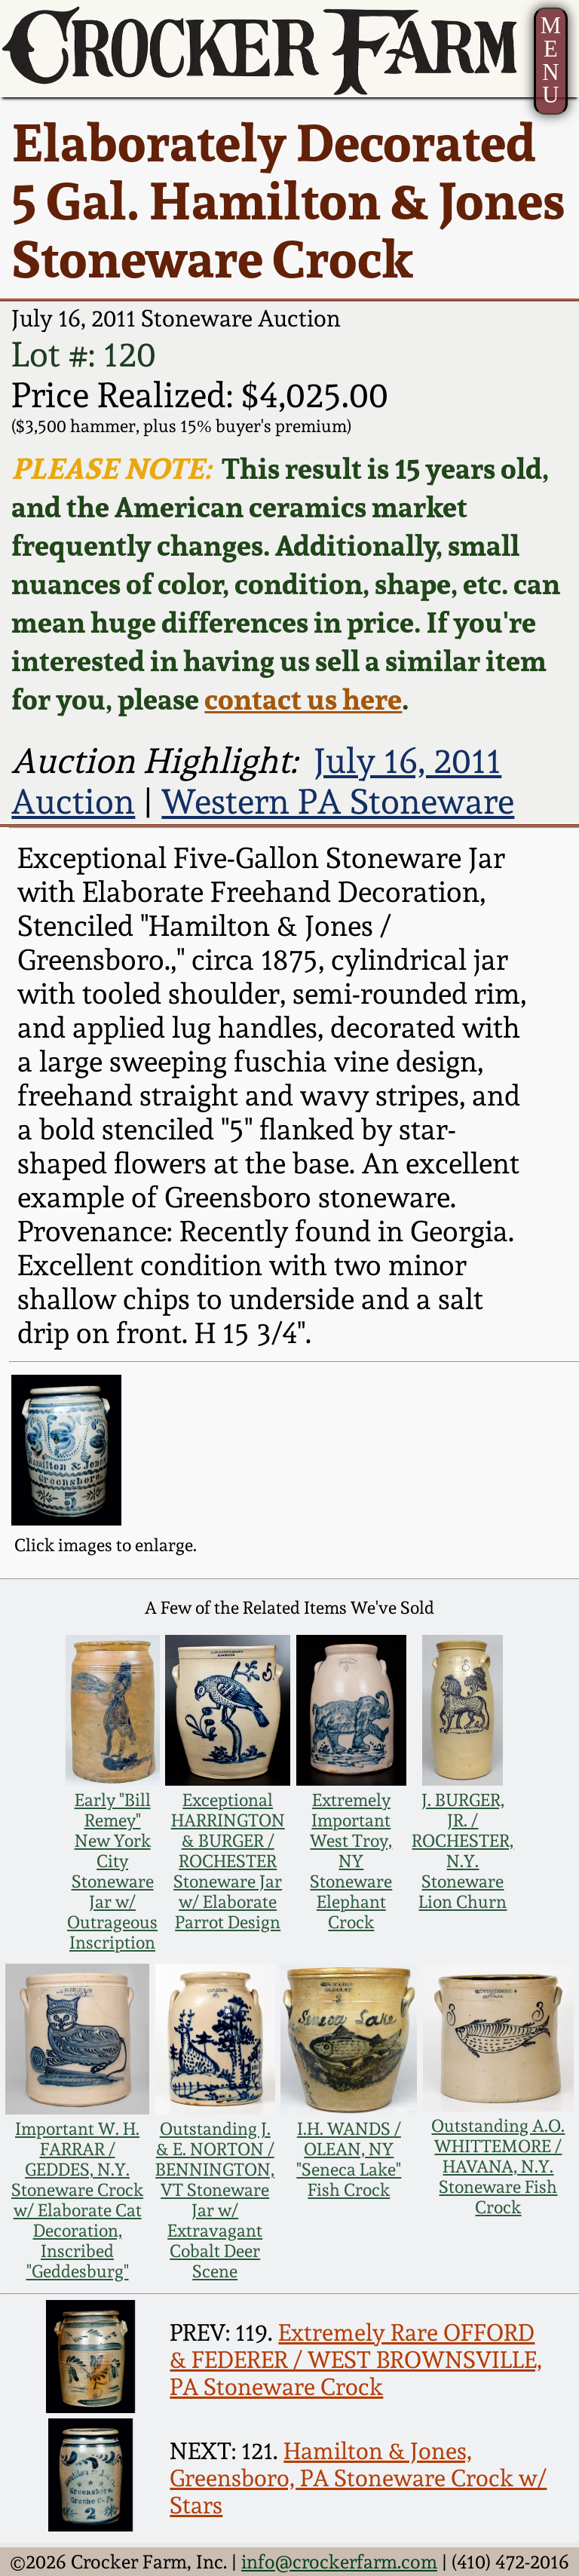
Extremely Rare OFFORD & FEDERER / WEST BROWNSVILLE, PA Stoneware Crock (356, 2359)
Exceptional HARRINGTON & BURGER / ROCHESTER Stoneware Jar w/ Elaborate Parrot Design (228, 1860)
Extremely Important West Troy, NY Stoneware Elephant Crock (351, 1860)
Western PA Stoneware (337, 801)
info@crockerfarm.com (339, 2561)
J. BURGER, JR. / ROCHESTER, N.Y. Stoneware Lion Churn (462, 1850)
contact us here (303, 698)
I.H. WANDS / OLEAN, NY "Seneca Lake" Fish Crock (348, 2159)
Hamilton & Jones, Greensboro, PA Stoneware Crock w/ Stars (358, 2478)
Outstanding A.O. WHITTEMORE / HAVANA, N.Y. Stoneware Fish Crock (498, 2166)
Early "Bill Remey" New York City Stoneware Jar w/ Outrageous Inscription (112, 1870)
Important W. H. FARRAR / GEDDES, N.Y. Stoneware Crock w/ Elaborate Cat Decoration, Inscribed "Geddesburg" (77, 2199)
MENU (551, 60)
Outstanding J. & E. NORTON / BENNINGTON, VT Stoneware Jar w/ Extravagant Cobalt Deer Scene (214, 2199)
